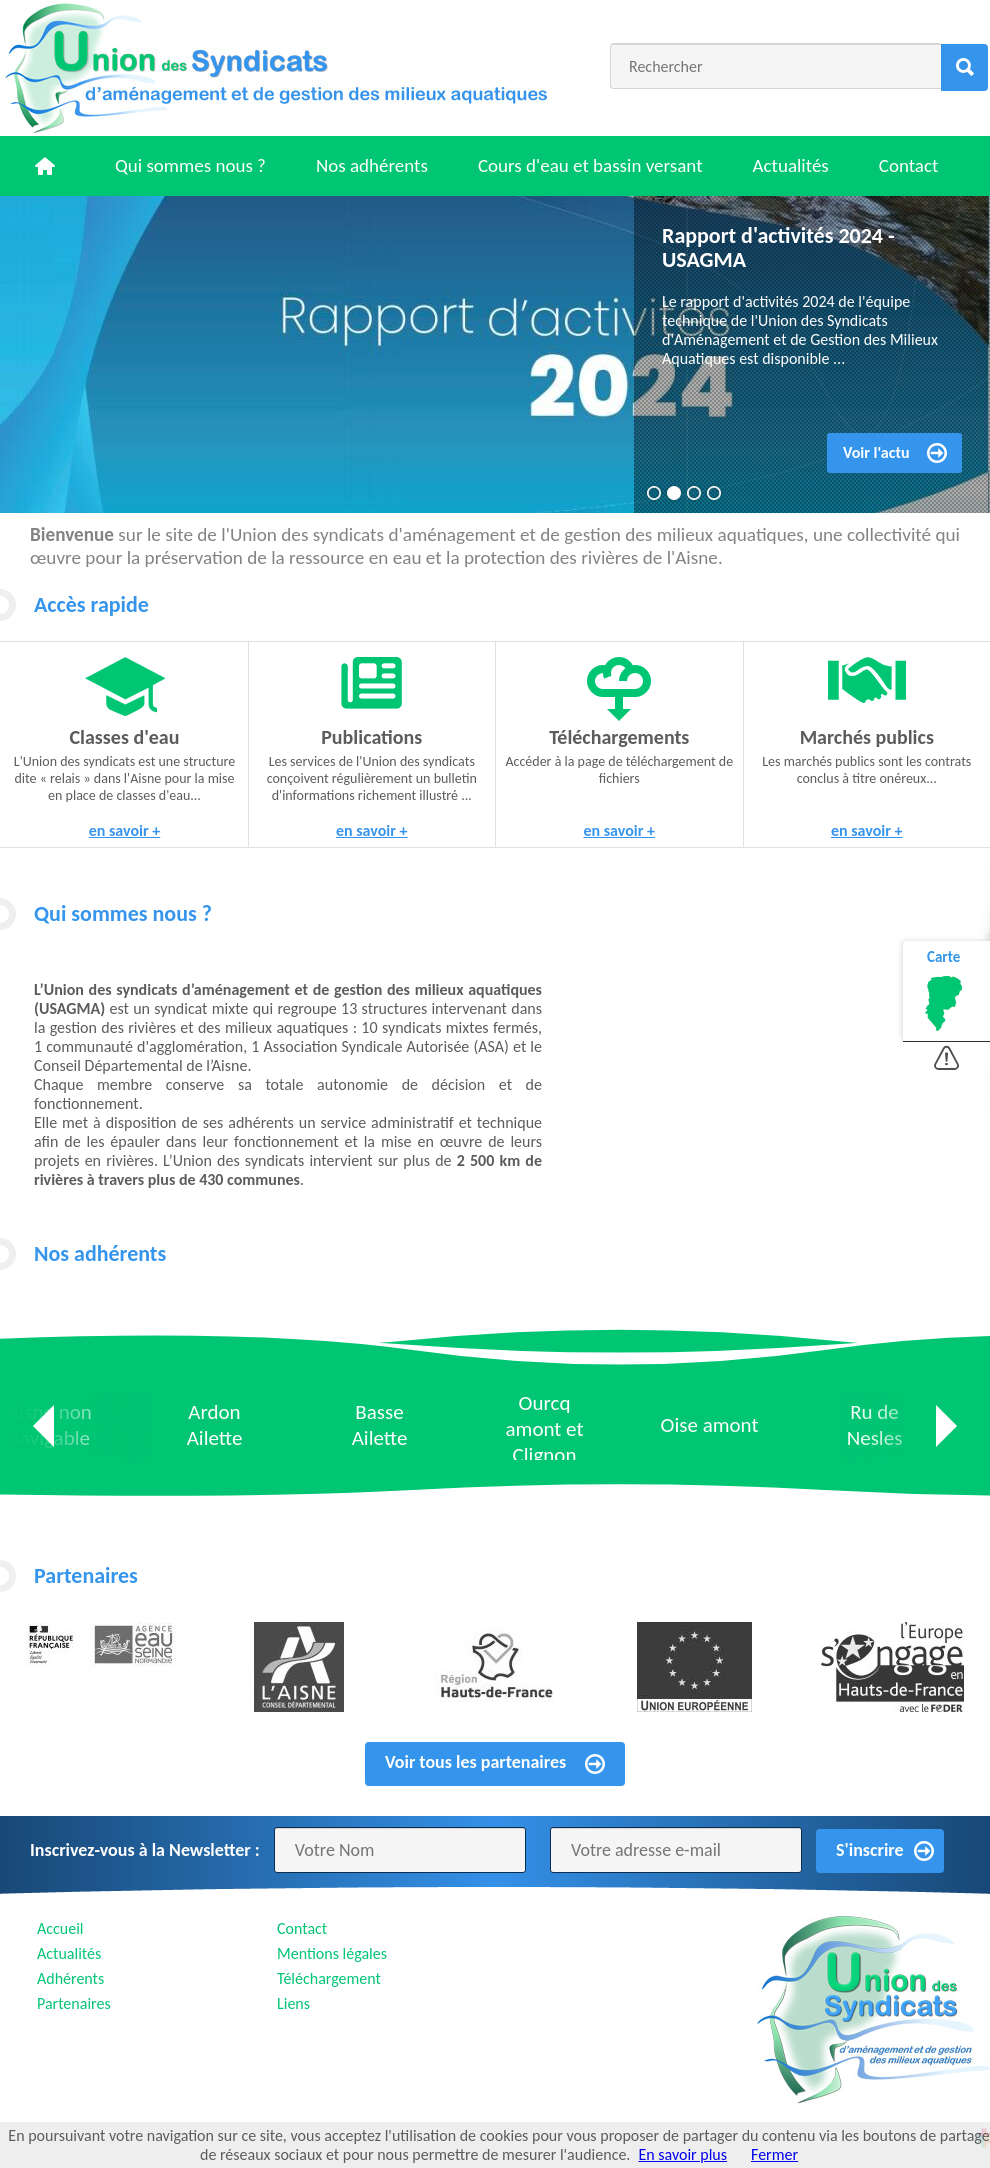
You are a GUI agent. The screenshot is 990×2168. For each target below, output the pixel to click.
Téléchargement (329, 1978)
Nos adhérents (372, 165)
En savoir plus (682, 2154)
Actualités (791, 165)
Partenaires (74, 2003)
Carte (943, 957)
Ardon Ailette (215, 1425)
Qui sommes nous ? (190, 165)
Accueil (60, 1928)
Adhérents (70, 1978)
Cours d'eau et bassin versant (590, 165)
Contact (909, 165)
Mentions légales (332, 1953)
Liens (293, 2003)
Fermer (774, 2154)
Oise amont (710, 1425)
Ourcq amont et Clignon (545, 1429)
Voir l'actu (876, 452)
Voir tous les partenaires (475, 1762)
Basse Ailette (380, 1425)
